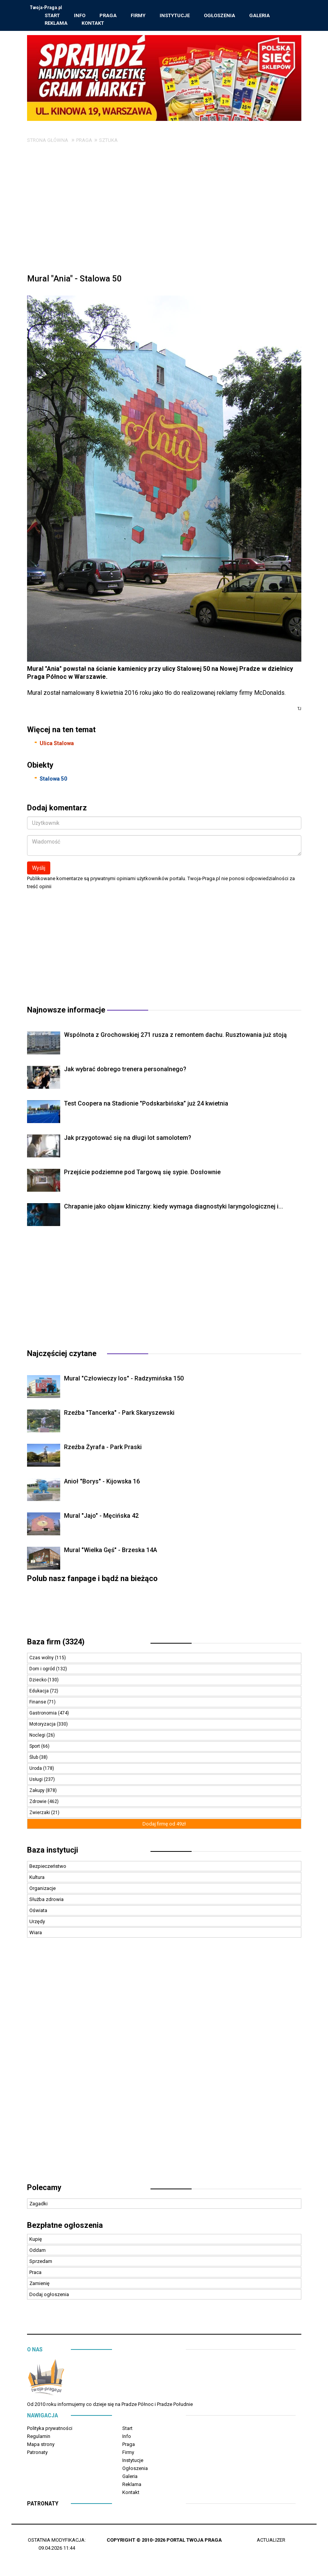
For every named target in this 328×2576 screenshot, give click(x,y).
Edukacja (39, 1692)
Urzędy (37, 1922)
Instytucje (175, 16)
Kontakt (93, 23)
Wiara (35, 1933)
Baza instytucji (52, 1851)
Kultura (37, 1878)
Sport (35, 1747)
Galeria (260, 16)
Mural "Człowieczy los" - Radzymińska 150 (124, 1379)
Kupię (35, 2240)
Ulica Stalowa (57, 744)
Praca (35, 2273)
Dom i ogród (42, 1670)
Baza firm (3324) (56, 1642)
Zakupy (37, 1791)
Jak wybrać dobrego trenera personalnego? (125, 1070)
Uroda (36, 1769)
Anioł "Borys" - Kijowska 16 (102, 1482)
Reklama (56, 23)
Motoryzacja (43, 1725)
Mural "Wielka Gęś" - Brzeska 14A (110, 1551)
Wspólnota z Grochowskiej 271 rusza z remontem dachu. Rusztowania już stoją (175, 1036)
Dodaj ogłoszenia (49, 2295)
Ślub (34, 1758)
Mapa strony (40, 2445)
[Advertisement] (164, 213)
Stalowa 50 (53, 780)
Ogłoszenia (219, 16)
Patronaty (37, 2453)
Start (52, 16)
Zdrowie (38, 1802)
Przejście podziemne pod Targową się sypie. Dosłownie (142, 1173)
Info (80, 16)
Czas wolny (42, 1659)
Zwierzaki (40, 1813)
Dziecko (38, 1681)
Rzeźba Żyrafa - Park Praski (103, 1448)
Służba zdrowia (46, 1900)
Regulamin (38, 2437)
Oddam (37, 2251)
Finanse (38, 1703)
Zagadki (38, 2205)
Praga (108, 16)
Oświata (38, 1911)
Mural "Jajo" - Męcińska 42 (101, 1516)
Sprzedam (40, 2262)
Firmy (138, 16)
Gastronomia (43, 1714)
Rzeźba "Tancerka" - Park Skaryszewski (119, 1413)
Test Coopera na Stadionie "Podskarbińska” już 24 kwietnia (146, 1104)
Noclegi (37, 1736)
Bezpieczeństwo (47, 1867)
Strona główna (47, 141)
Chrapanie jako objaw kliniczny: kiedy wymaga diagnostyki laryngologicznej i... (173, 1207)
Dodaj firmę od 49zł (164, 1825)
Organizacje (42, 1889)
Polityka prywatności (49, 2429)
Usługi (36, 1780)
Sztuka (108, 141)
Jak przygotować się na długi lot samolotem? (127, 1139)
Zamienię (39, 2284)
